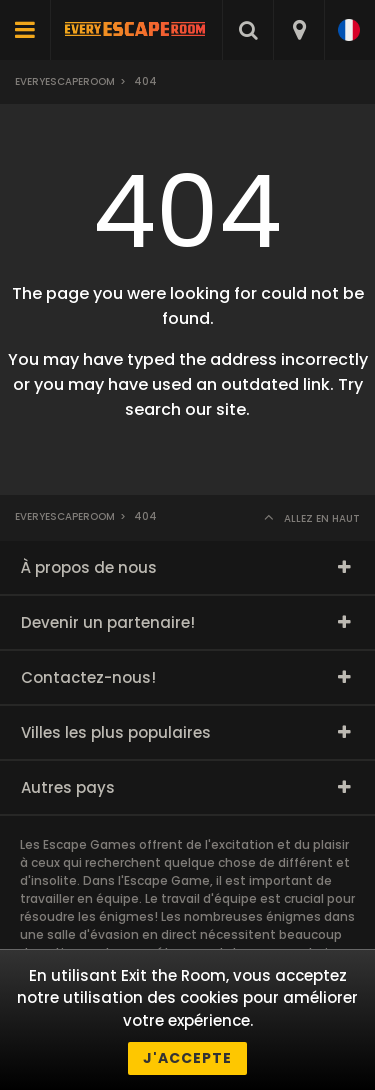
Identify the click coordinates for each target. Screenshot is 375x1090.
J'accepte (187, 1058)
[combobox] (298, 30)
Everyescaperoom (65, 81)
